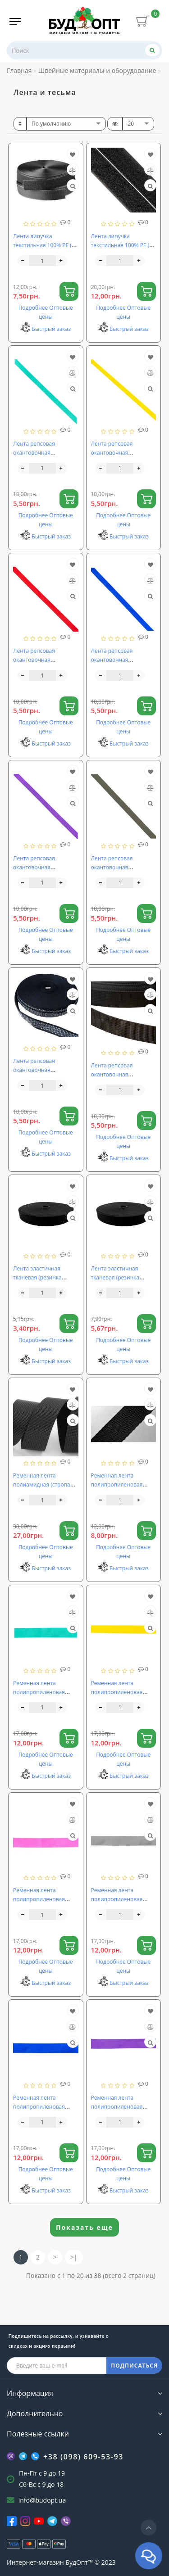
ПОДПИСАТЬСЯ (134, 2365)
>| (74, 2257)
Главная (19, 70)
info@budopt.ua (42, 2500)
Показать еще (84, 2227)
